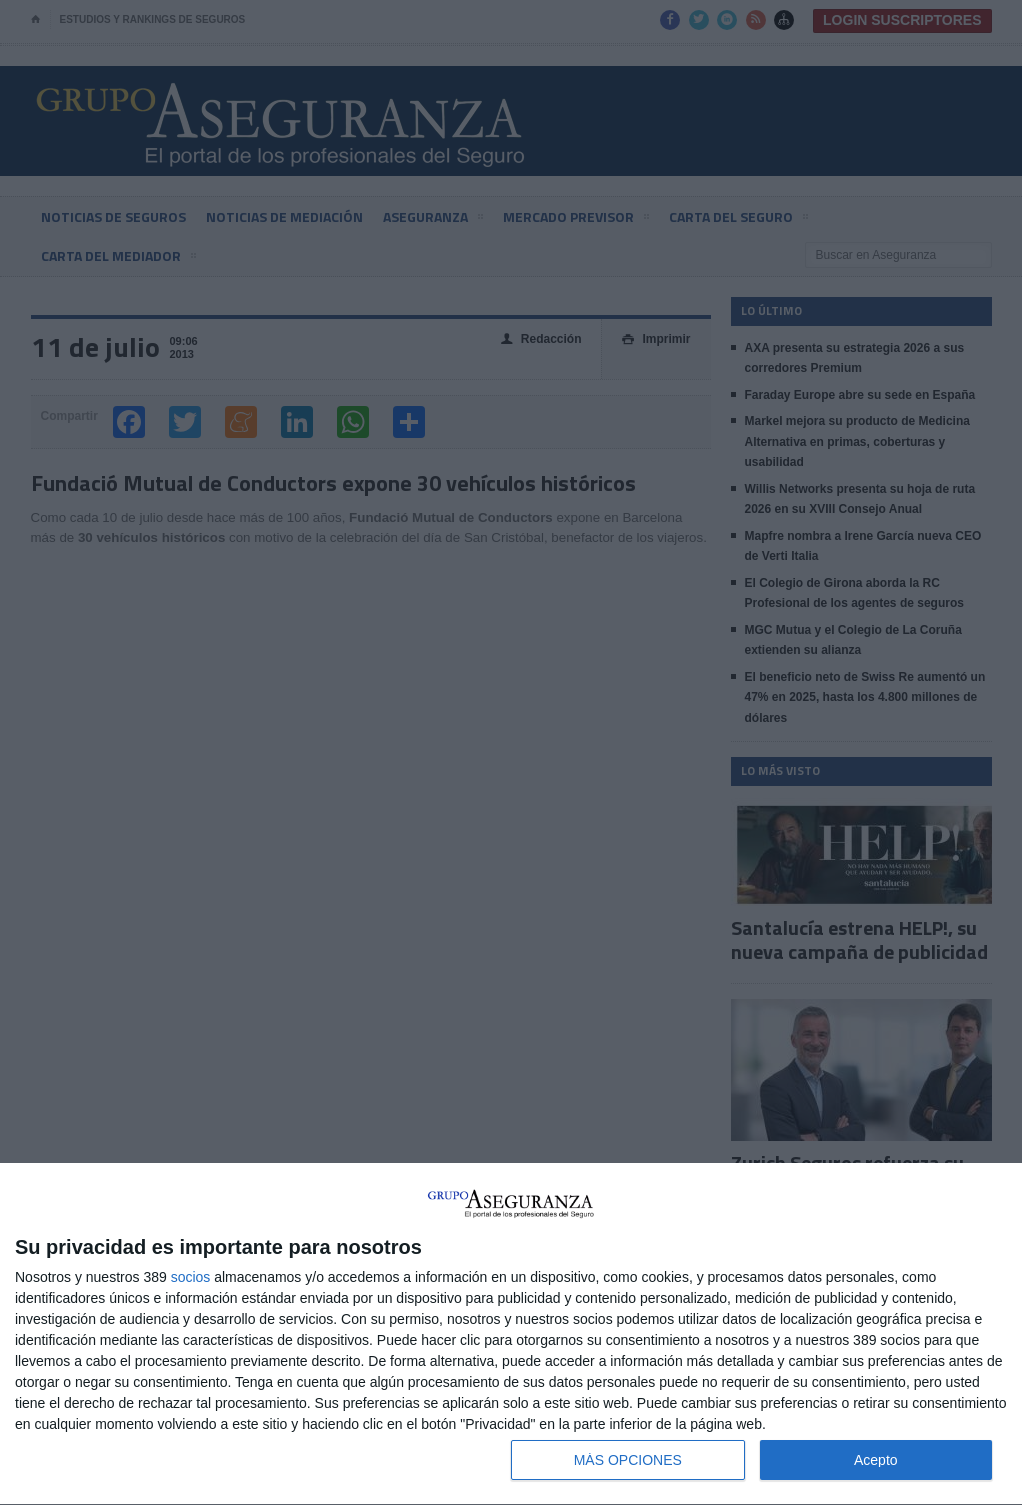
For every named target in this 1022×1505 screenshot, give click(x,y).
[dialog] (511, 1334)
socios (191, 1277)
